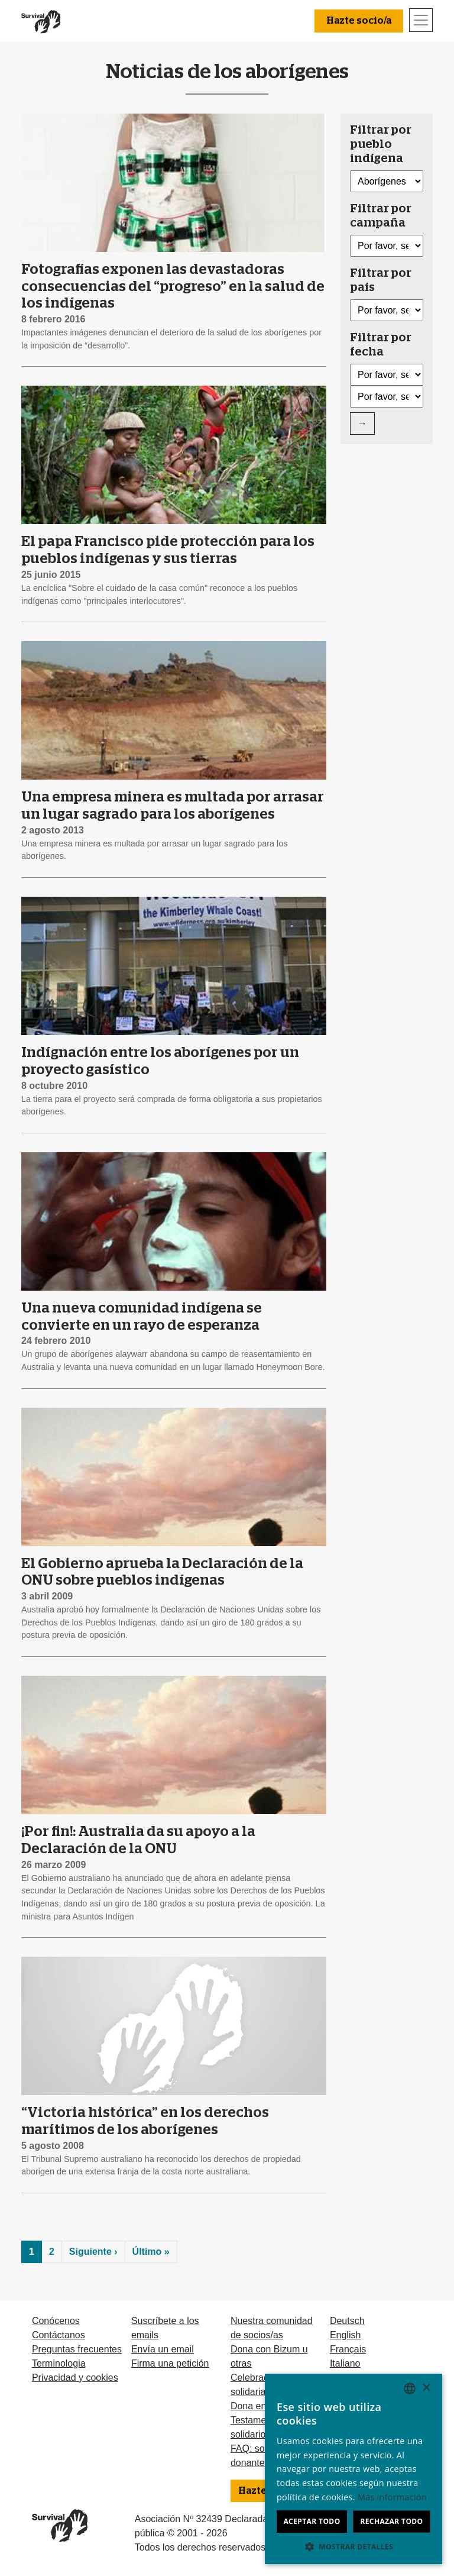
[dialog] (353, 2469)
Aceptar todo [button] (311, 2521)
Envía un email (162, 2349)
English (345, 2335)
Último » (151, 2252)
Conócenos (56, 2321)
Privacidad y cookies (75, 2378)
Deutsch (347, 2321)
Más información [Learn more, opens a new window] (392, 2497)
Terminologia (59, 2363)
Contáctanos (58, 2335)
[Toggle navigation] (421, 20)
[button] (353, 2546)
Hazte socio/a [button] (358, 20)
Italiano (345, 2363)
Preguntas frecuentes (77, 2349)
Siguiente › (93, 2252)
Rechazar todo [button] (391, 2521)
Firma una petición (170, 2363)
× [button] (425, 2388)
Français (348, 2349)
